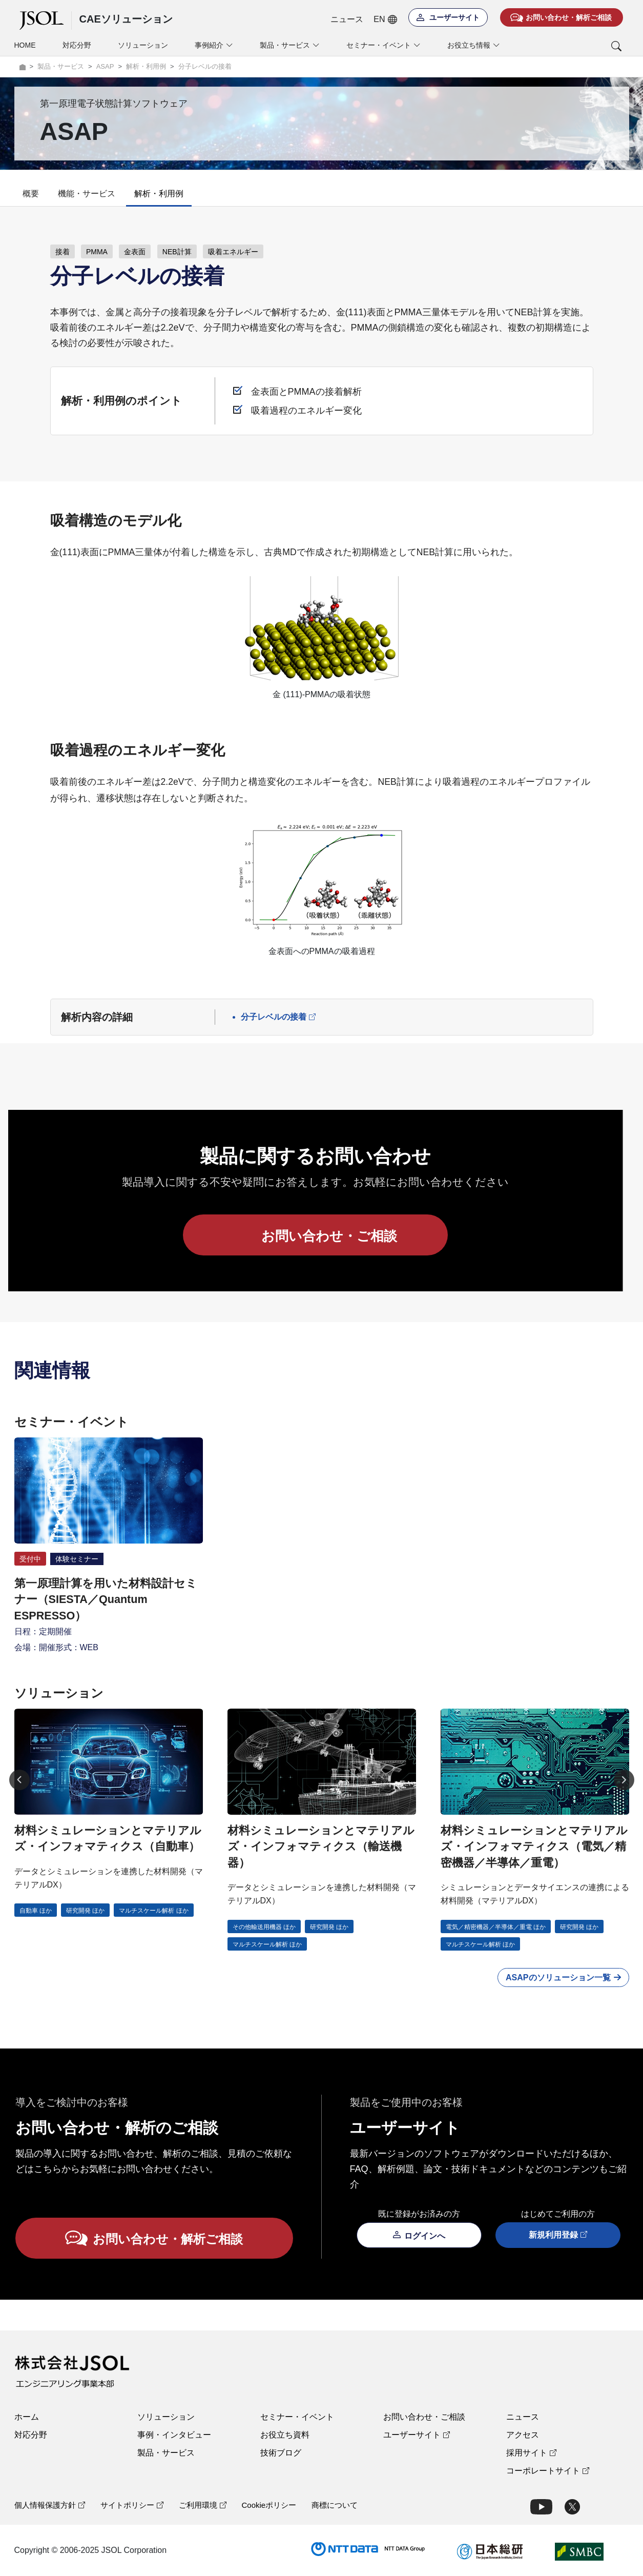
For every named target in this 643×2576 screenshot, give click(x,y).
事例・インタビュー (174, 2434)
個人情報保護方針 (49, 2505)
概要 (31, 193)
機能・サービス (86, 193)
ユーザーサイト (416, 2434)
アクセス (522, 2434)
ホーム (26, 2416)
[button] (574, 46)
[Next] (624, 1780)
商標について (335, 2505)
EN (385, 19)
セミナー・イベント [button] (383, 45)
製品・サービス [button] (290, 45)
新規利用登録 (558, 2235)
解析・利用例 (158, 193)
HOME (25, 45)
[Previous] (19, 1780)
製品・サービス (166, 2452)
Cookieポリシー (269, 2505)
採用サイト (531, 2452)
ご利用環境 (202, 2505)
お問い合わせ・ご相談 (424, 2416)
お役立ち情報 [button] (473, 45)
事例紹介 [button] (214, 45)
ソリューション (143, 45)
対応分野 (77, 45)
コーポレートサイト (547, 2470)
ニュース (346, 19)
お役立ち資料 (284, 2434)
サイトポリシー (131, 2505)
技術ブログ (280, 2452)
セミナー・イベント (297, 2416)
